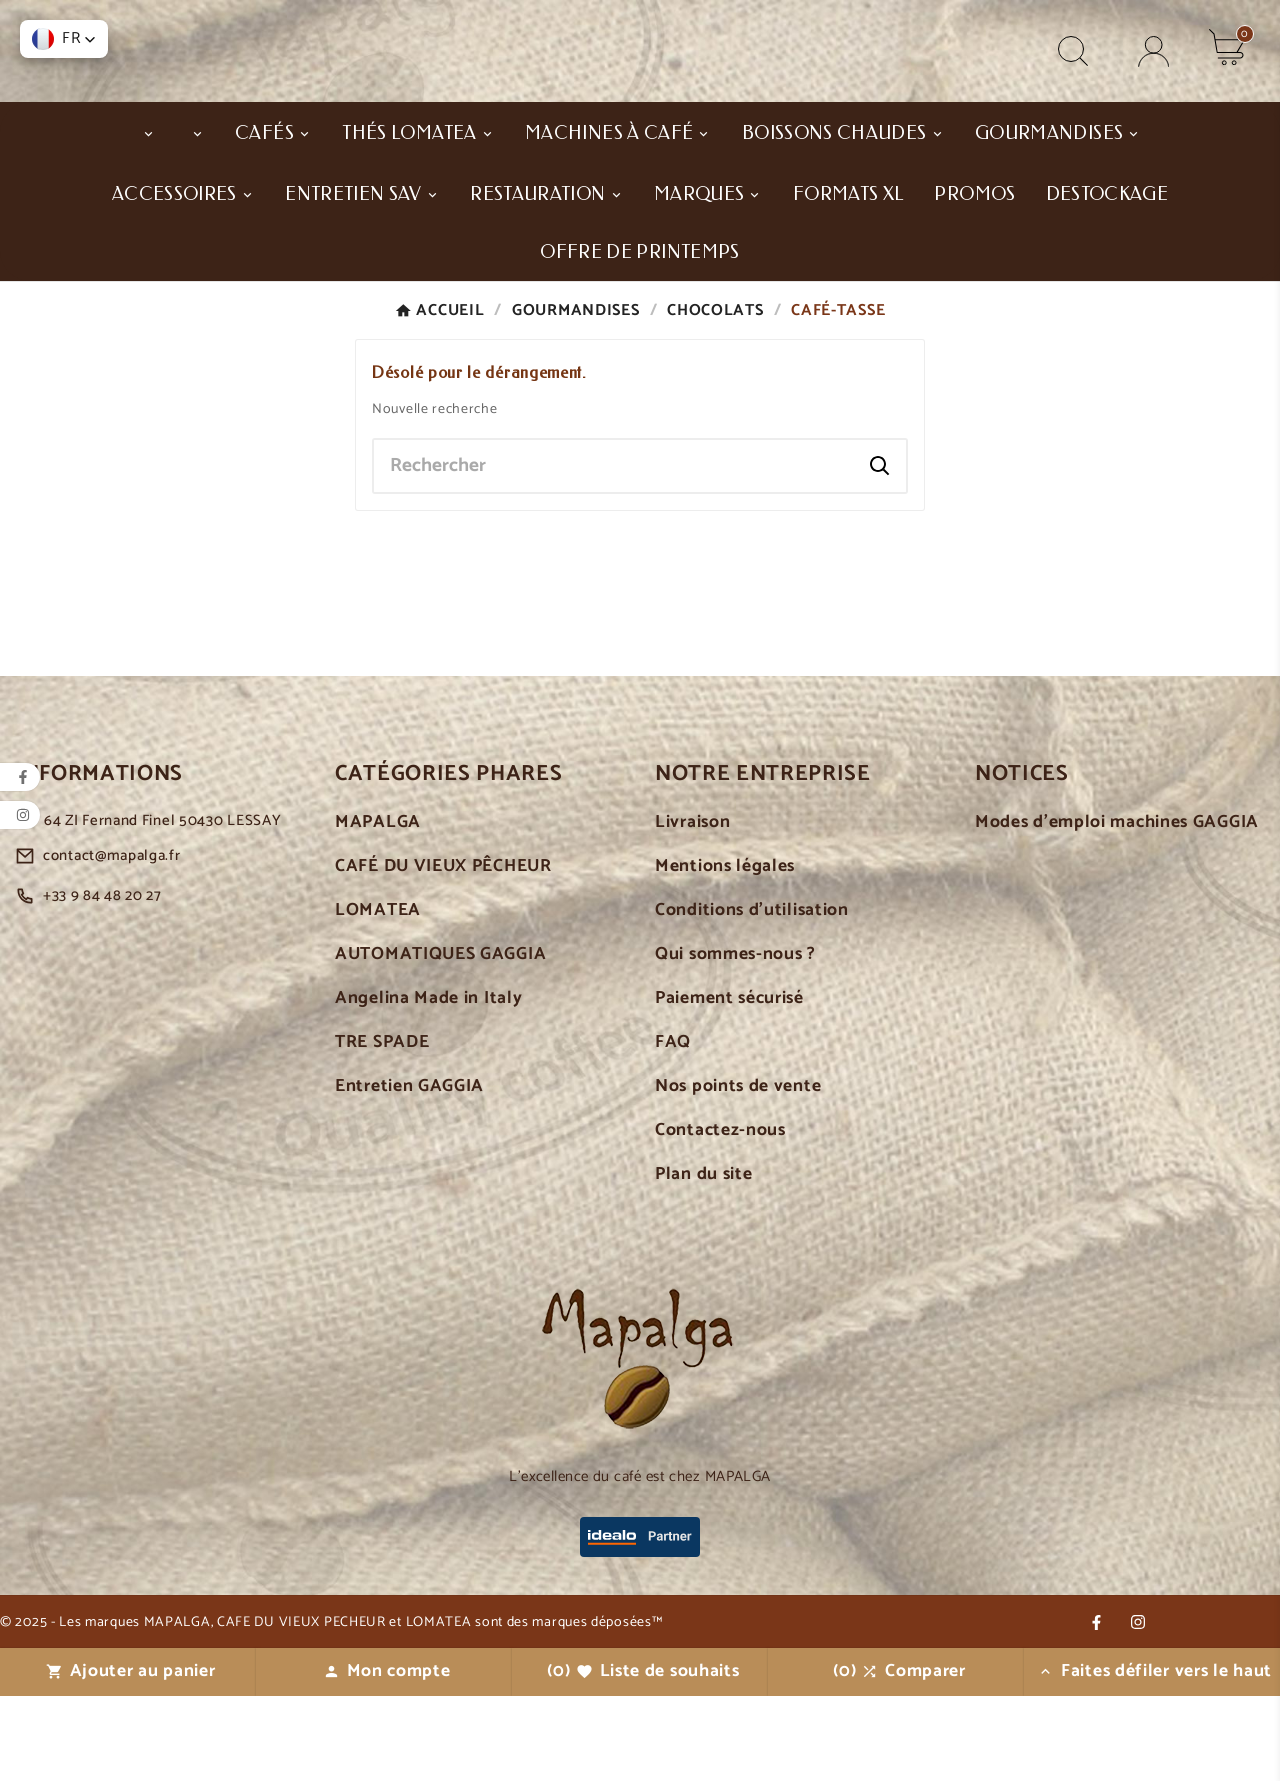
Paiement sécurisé (729, 1083)
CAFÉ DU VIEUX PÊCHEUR (443, 951)
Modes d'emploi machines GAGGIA (1117, 907)
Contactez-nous (720, 1215)
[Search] (880, 551)
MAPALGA (378, 907)
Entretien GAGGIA (409, 1171)
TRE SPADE (382, 1127)
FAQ (673, 1127)
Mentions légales (725, 951)
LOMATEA (378, 995)
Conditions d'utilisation (752, 995)
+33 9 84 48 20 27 (102, 980)
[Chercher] (614, 551)
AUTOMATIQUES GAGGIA (440, 1039)
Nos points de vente (738, 1171)
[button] (64, 39)
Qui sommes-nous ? (735, 1039)
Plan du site (703, 1259)
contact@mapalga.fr (112, 940)
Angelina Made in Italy (428, 1083)
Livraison (692, 907)
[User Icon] (1153, 93)
